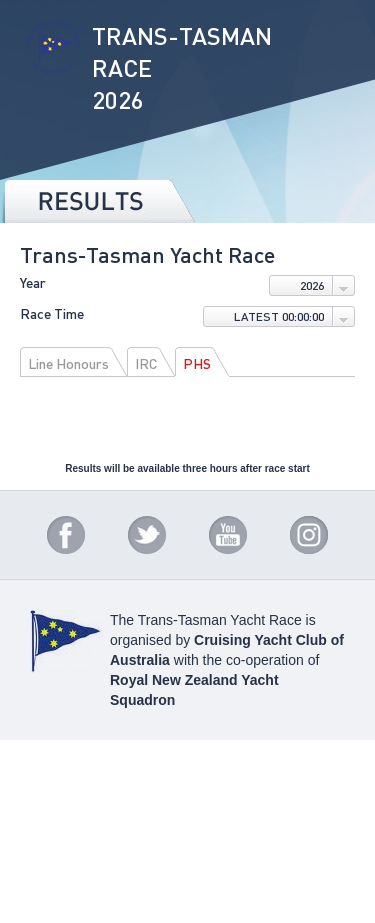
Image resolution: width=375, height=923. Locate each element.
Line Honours (68, 363)
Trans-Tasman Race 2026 (52, 69)
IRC (146, 363)
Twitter (147, 535)
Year (33, 283)
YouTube (228, 535)
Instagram (309, 535)
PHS (197, 363)
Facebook (66, 535)
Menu (335, 30)
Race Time (52, 314)
